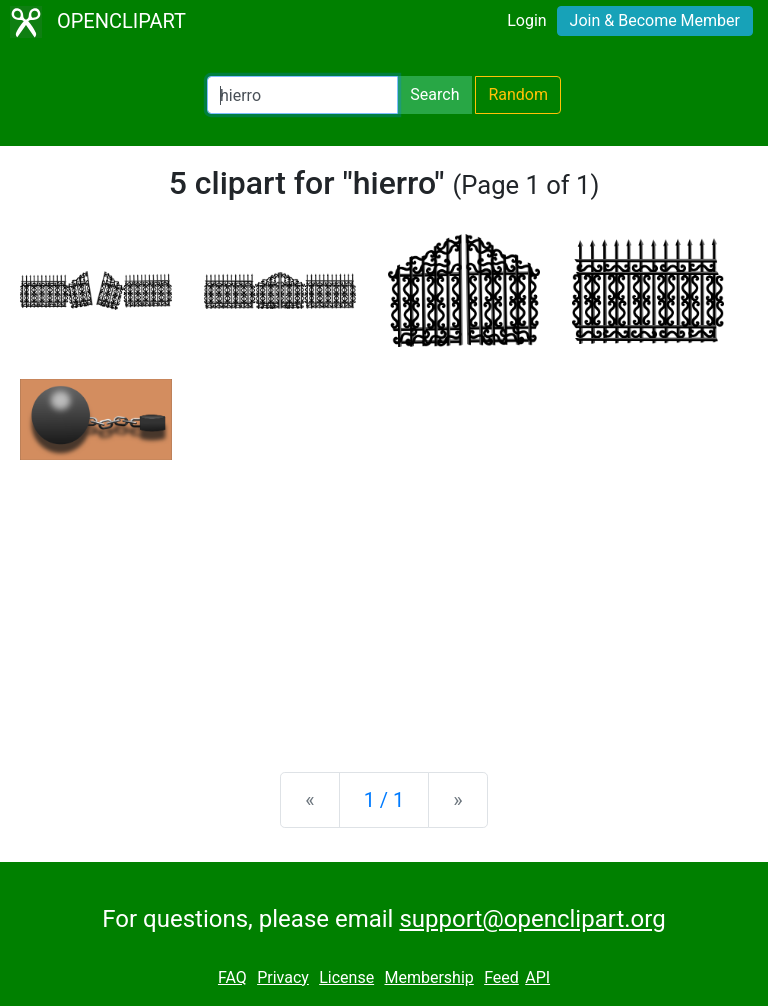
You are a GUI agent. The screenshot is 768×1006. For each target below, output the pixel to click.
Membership (428, 977)
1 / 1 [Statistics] (384, 800)
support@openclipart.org (532, 919)
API (537, 977)
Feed (501, 977)
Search (434, 94)
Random (518, 94)
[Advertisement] (384, 600)
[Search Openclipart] (302, 95)
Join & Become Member (655, 20)
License (346, 977)
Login (526, 20)
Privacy (283, 977)
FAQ (232, 977)
